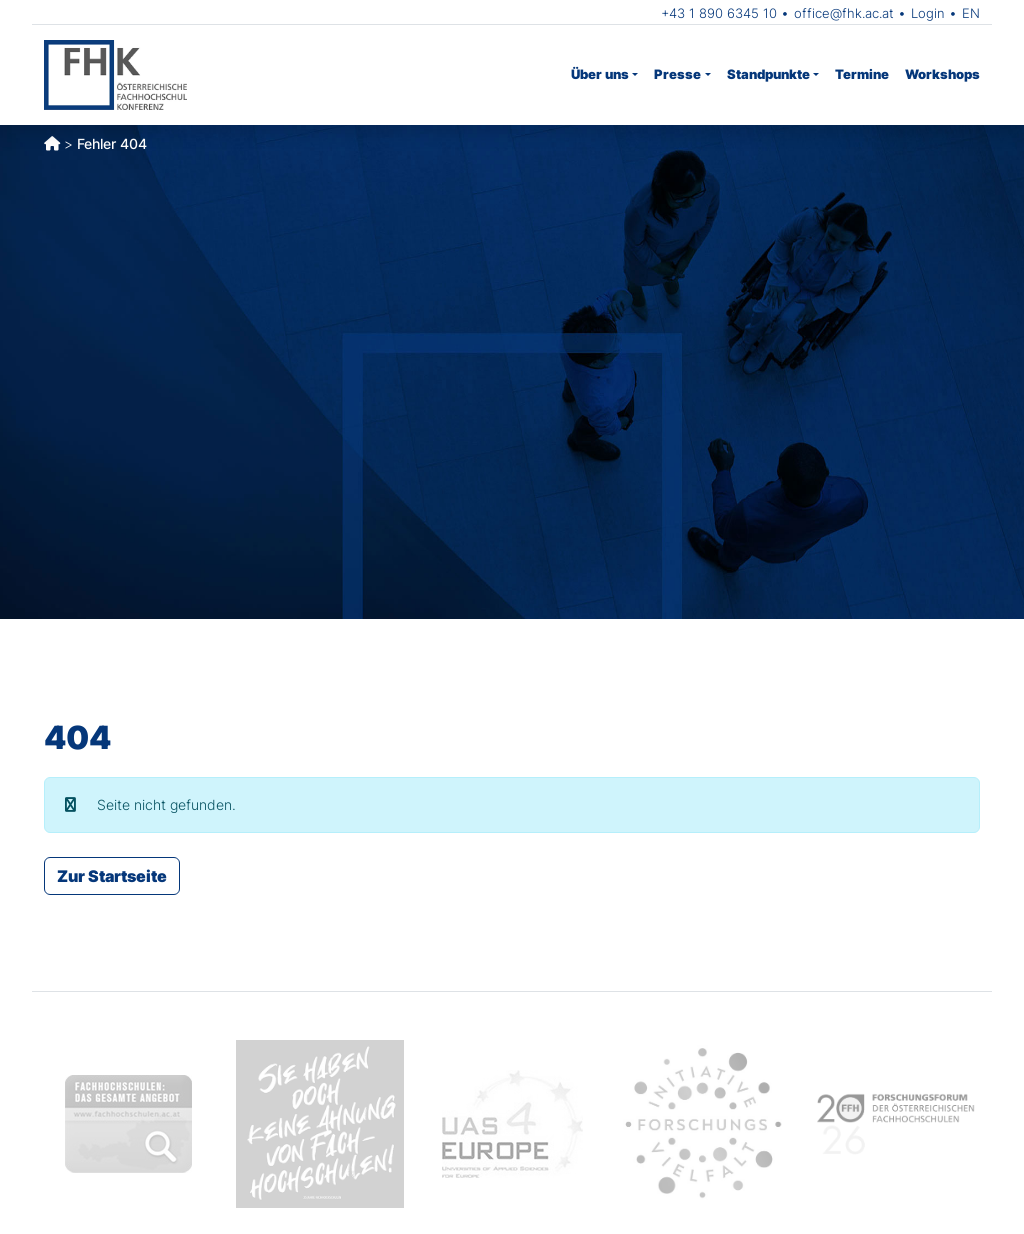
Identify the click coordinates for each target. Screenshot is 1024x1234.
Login (928, 13)
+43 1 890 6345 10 (719, 13)
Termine (862, 74)
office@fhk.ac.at (844, 13)
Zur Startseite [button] (112, 876)
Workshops (942, 74)
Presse (677, 74)
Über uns (600, 74)
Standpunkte (768, 74)
